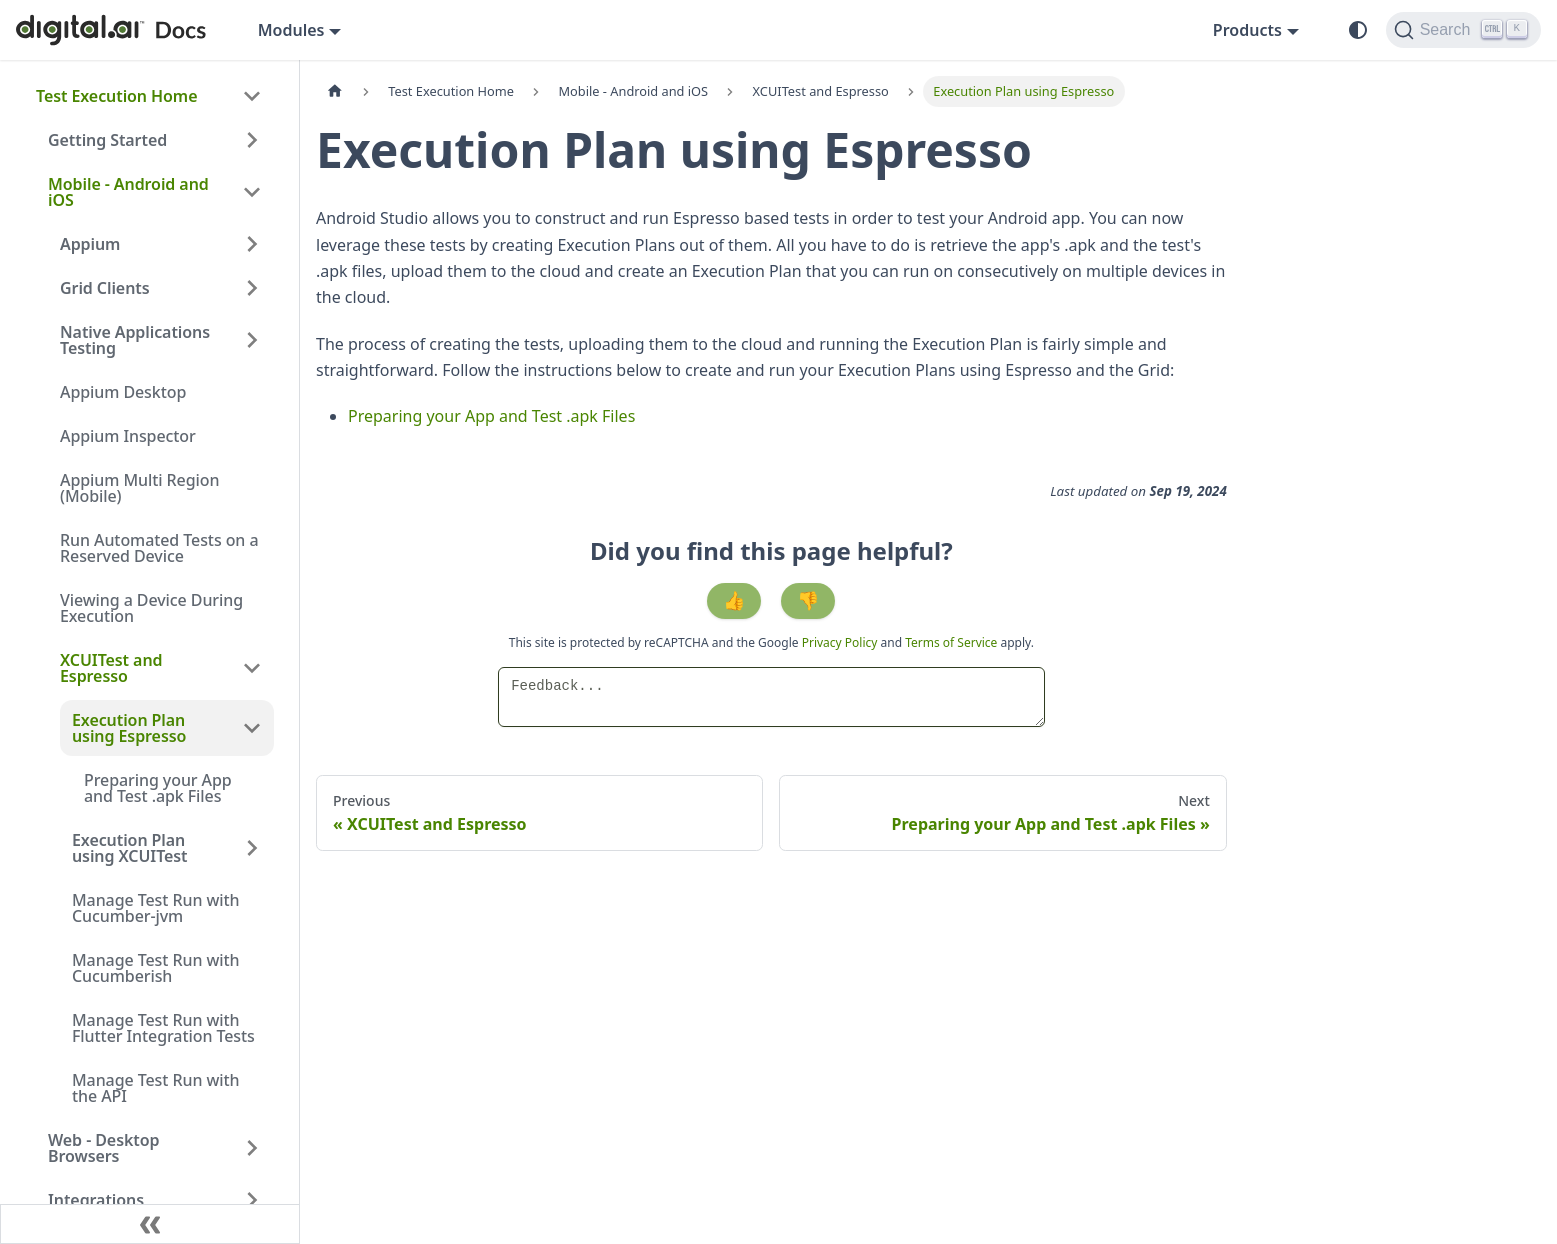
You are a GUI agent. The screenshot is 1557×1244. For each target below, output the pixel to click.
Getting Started (107, 140)
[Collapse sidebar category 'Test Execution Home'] (252, 96)
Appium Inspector (128, 436)
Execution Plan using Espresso (129, 728)
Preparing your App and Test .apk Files (158, 788)
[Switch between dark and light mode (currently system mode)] (1358, 30)
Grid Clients (104, 288)
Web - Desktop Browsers (103, 1148)
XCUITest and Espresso (111, 668)
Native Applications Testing (135, 340)
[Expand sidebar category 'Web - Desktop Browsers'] (252, 1148)
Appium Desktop (123, 392)
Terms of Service (951, 642)
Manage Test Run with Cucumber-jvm (155, 908)
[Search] (1463, 30)
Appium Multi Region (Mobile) (139, 488)
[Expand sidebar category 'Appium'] (252, 244)
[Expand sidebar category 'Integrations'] (252, 1200)
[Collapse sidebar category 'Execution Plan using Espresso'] (252, 728)
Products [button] (1247, 30)
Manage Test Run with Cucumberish (155, 968)
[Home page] (335, 91)
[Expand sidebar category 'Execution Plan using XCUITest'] (252, 848)
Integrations (96, 1200)
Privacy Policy (841, 642)
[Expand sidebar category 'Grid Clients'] (252, 288)
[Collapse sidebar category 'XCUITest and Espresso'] (252, 668)
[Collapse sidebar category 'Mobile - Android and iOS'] (252, 192)
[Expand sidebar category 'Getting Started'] (252, 140)
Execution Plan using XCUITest (130, 848)
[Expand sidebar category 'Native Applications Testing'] (252, 340)
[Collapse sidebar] (150, 1224)
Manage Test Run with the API (155, 1088)
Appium (90, 244)
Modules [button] (291, 30)
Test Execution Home (116, 96)
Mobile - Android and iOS (128, 192)
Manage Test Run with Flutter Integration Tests (163, 1028)
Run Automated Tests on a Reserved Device (159, 548)
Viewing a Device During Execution (151, 608)
